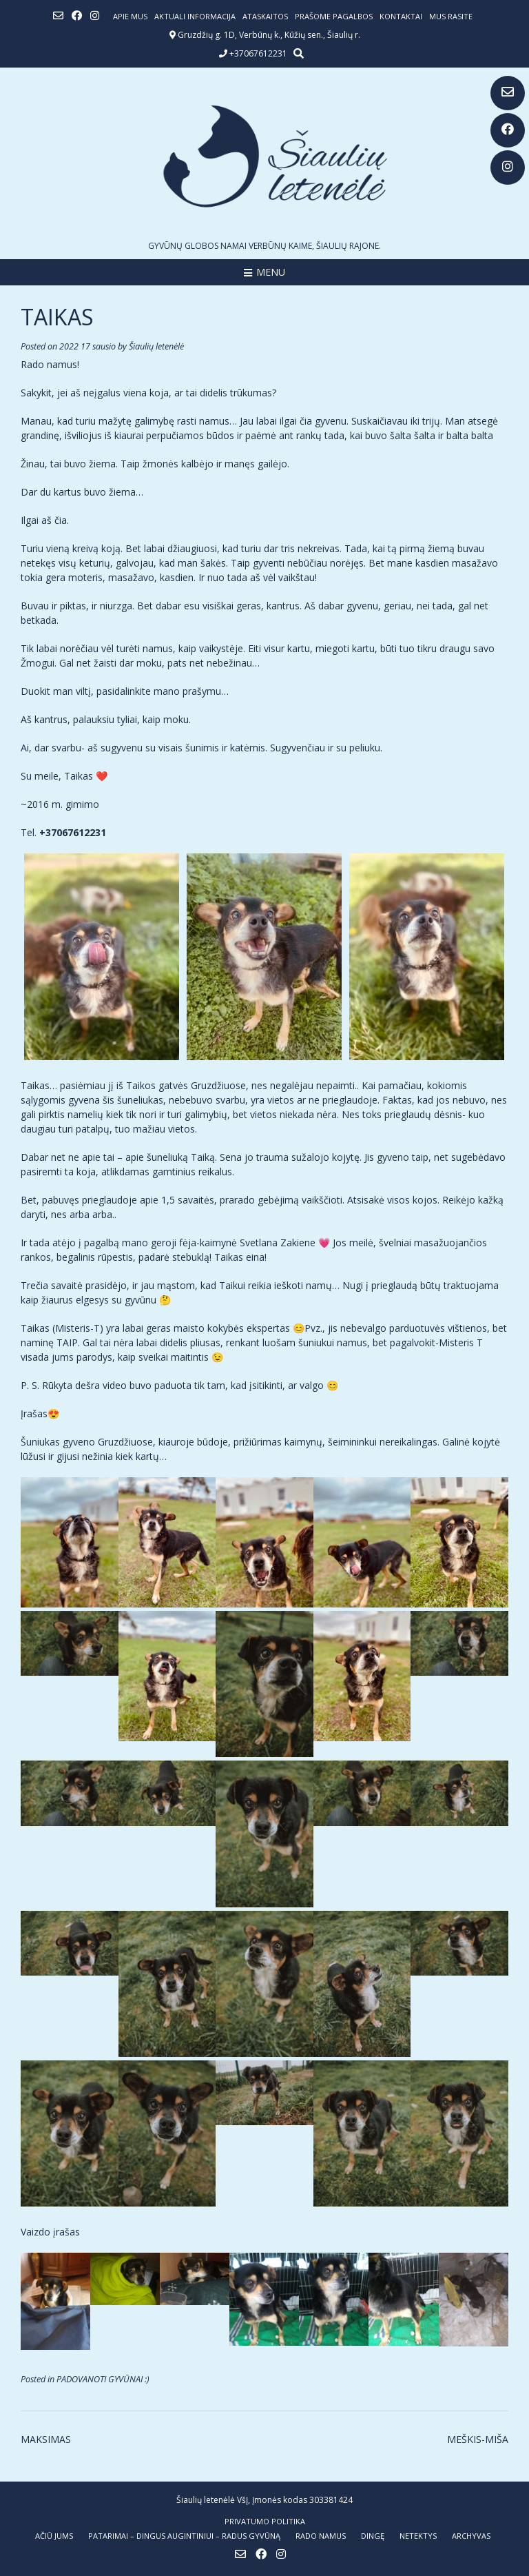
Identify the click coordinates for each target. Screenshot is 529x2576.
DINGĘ (372, 2536)
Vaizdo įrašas (50, 2231)
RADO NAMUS (320, 2536)
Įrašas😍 (40, 1413)
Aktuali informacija (195, 16)
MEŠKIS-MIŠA (477, 2439)
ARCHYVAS (471, 2536)
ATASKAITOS (265, 16)
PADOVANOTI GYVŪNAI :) (102, 2379)
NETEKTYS (418, 2536)
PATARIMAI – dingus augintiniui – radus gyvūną (184, 2536)
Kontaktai (401, 16)
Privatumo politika (265, 2521)
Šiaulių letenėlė (156, 346)
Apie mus (130, 16)
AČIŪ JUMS (54, 2536)
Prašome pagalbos (334, 16)
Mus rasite (451, 16)
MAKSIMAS (46, 2439)
